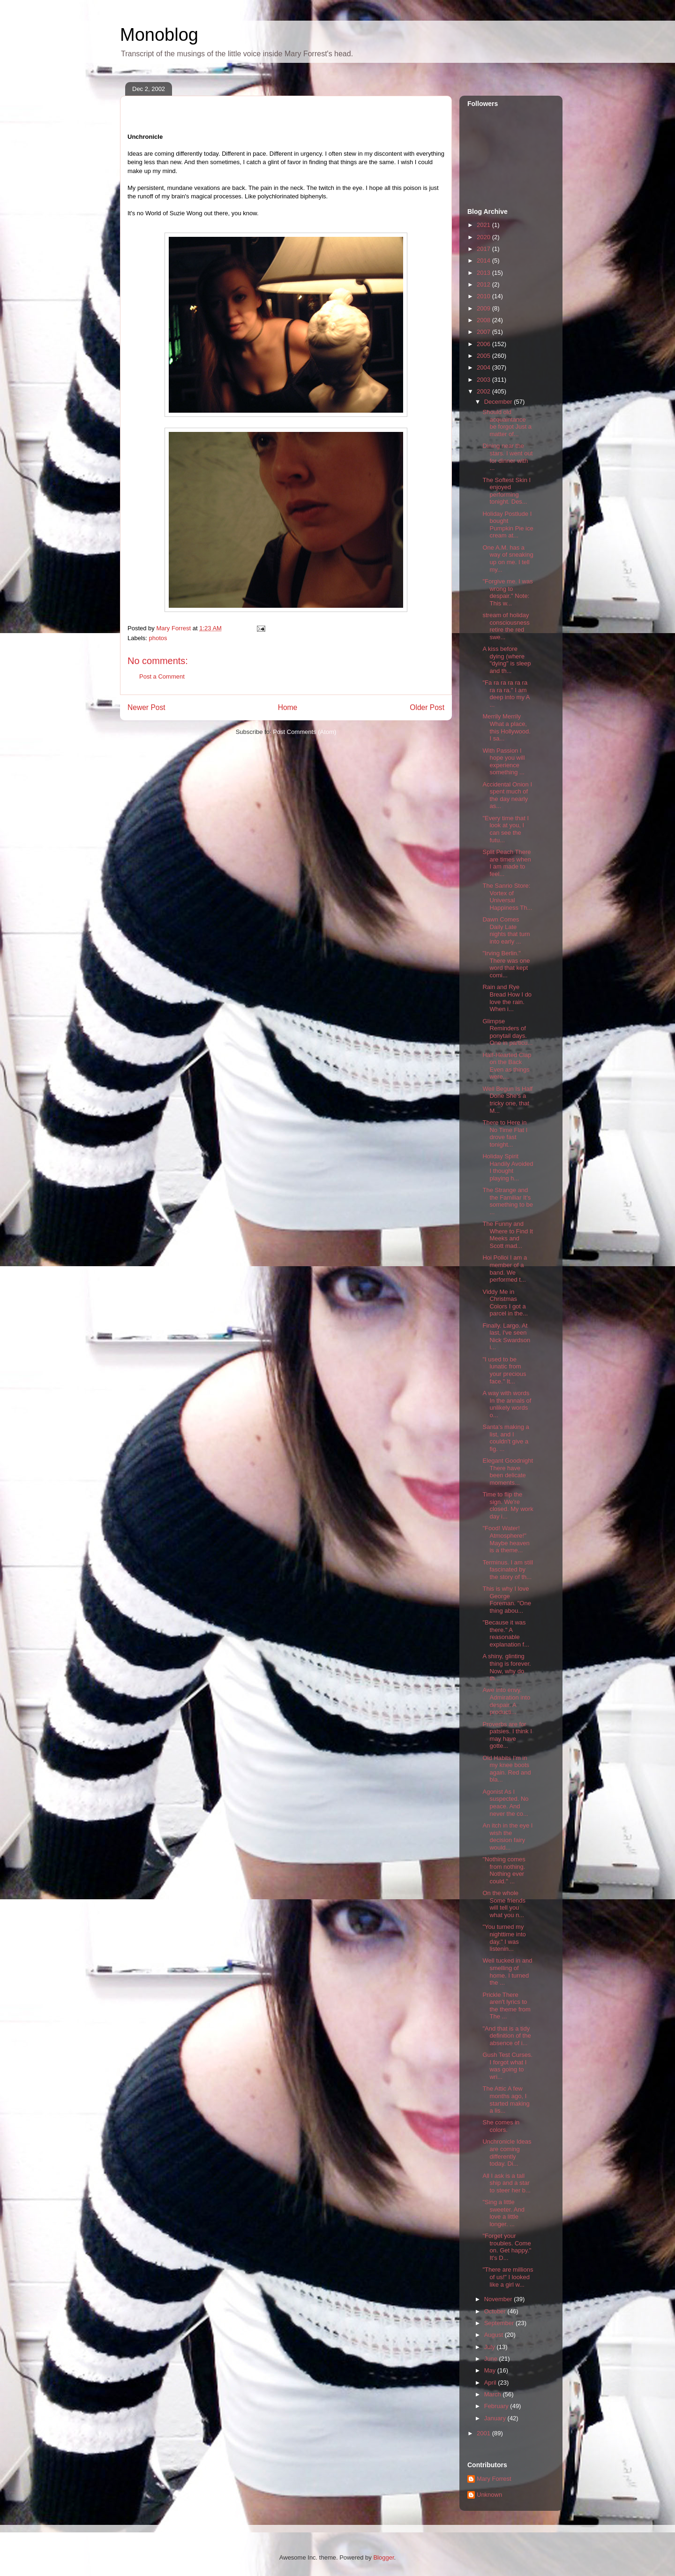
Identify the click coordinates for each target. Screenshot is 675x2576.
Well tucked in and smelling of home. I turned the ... (507, 1971)
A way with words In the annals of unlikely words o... (506, 1404)
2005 (484, 355)
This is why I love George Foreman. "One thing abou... (506, 1599)
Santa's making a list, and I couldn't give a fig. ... (505, 1437)
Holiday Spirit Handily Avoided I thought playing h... (507, 1167)
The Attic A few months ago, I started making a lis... (505, 2099)
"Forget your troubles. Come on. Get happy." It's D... (506, 2246)
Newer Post (146, 707)
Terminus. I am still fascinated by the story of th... (507, 1569)
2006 (484, 343)
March (493, 2394)
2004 (484, 367)
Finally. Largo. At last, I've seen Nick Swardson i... (506, 1336)
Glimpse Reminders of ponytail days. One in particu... (507, 1032)
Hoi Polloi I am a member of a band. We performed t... (504, 1268)
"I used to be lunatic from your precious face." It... (504, 1370)
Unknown (489, 2494)
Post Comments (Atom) (304, 731)
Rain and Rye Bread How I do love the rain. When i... (507, 997)
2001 (484, 2433)
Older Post (427, 707)
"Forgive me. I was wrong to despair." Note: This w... (507, 592)
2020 (484, 237)
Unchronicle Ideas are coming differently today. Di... (506, 2152)
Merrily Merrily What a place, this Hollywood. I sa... (506, 727)
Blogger (383, 2557)
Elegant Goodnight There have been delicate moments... (507, 1471)
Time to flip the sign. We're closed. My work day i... (507, 1505)
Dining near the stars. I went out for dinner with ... (507, 456)
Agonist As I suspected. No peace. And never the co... (505, 1802)
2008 (484, 320)
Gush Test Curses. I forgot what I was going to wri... (507, 2065)
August (494, 2334)
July (490, 2346)
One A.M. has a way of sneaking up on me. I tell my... (507, 558)
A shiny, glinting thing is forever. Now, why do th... (506, 1667)
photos (158, 638)
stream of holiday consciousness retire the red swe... (505, 626)
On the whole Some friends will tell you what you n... (503, 1904)
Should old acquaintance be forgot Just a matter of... (507, 423)
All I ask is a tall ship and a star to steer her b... (506, 2183)
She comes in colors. (500, 2126)
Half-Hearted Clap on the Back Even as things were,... (506, 1065)
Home (288, 707)
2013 (484, 272)
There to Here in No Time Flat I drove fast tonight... (504, 1133)
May (490, 2370)
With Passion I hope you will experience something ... (503, 761)
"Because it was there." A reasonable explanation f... (505, 1633)
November (499, 2299)
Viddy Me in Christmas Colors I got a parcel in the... (505, 1302)
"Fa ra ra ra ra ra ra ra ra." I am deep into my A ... (505, 693)
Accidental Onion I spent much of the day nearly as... (507, 795)
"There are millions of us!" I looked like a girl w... (507, 2277)
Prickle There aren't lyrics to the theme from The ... (506, 2005)
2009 (484, 308)
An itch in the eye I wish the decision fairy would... (507, 1836)
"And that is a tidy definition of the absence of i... (506, 2036)
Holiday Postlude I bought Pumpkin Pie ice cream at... (507, 524)
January (496, 2418)
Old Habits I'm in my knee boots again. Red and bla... (506, 1768)
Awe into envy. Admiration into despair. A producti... (506, 1700)
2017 (484, 248)
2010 (484, 296)
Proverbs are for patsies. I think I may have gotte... (507, 1735)
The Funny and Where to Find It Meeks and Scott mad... (507, 1234)
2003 (484, 379)
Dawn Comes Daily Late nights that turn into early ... (506, 930)
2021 (484, 224)
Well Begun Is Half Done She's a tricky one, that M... (507, 1099)
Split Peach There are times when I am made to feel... (506, 862)
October (496, 2311)
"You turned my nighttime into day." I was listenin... (503, 1937)
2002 (484, 391)
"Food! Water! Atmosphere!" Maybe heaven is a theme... (505, 1539)
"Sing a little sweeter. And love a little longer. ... (503, 2213)
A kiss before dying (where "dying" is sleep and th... (506, 659)
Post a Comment (162, 676)
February (497, 2406)
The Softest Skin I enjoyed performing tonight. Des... (506, 491)
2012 (484, 284)
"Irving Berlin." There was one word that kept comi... (506, 964)
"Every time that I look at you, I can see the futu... (505, 829)
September (500, 2323)
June (491, 2358)
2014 (484, 260)
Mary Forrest (494, 2478)
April (491, 2382)
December (499, 401)
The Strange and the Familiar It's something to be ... (507, 1201)
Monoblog (159, 35)
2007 (484, 331)
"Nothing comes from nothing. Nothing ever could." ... (503, 1870)
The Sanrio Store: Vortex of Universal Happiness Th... (507, 896)
